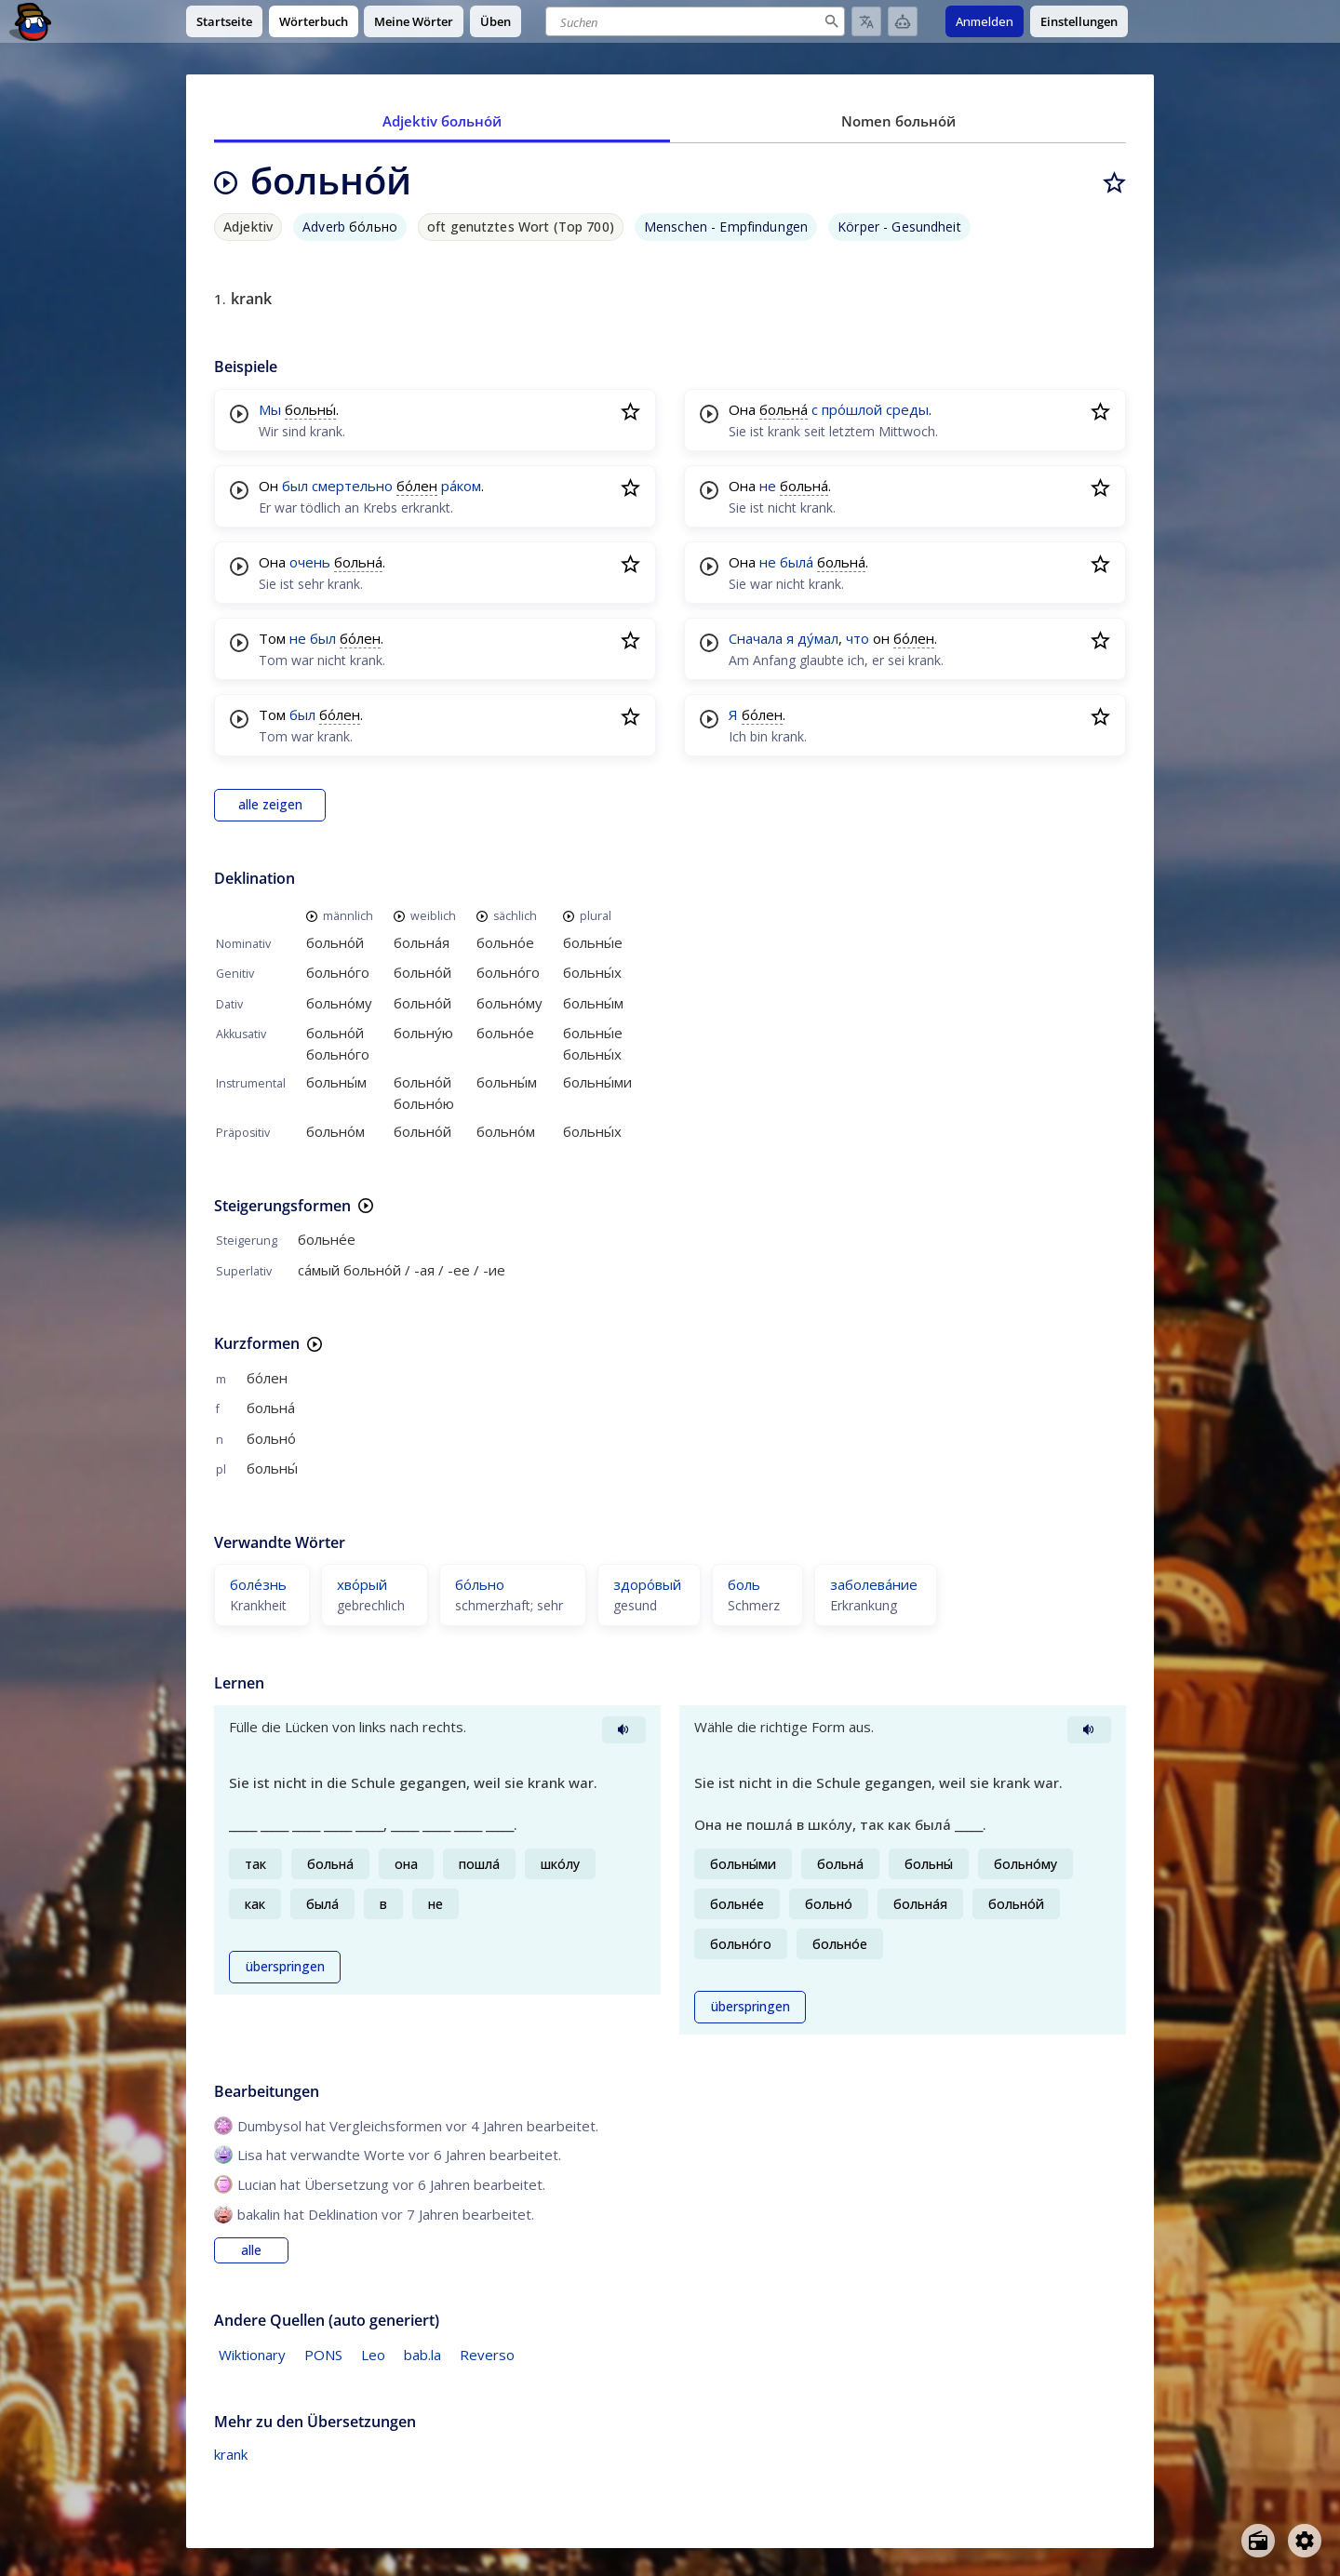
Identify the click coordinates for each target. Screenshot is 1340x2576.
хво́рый (362, 1584)
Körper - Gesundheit (899, 226)
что (857, 638)
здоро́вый (647, 1584)
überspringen (285, 1966)
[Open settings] (1304, 2540)
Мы (270, 409)
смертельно (352, 485)
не (297, 638)
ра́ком (461, 485)
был (295, 485)
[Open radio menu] (1258, 2540)
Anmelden (984, 21)
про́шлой (852, 409)
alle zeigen (270, 804)
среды (907, 409)
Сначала (756, 638)
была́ (796, 562)
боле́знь (258, 1584)
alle (251, 2250)
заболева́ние (874, 1584)
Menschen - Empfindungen (726, 226)
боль (744, 1584)
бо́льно (479, 1584)
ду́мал (817, 638)
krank (231, 2454)
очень (309, 562)
